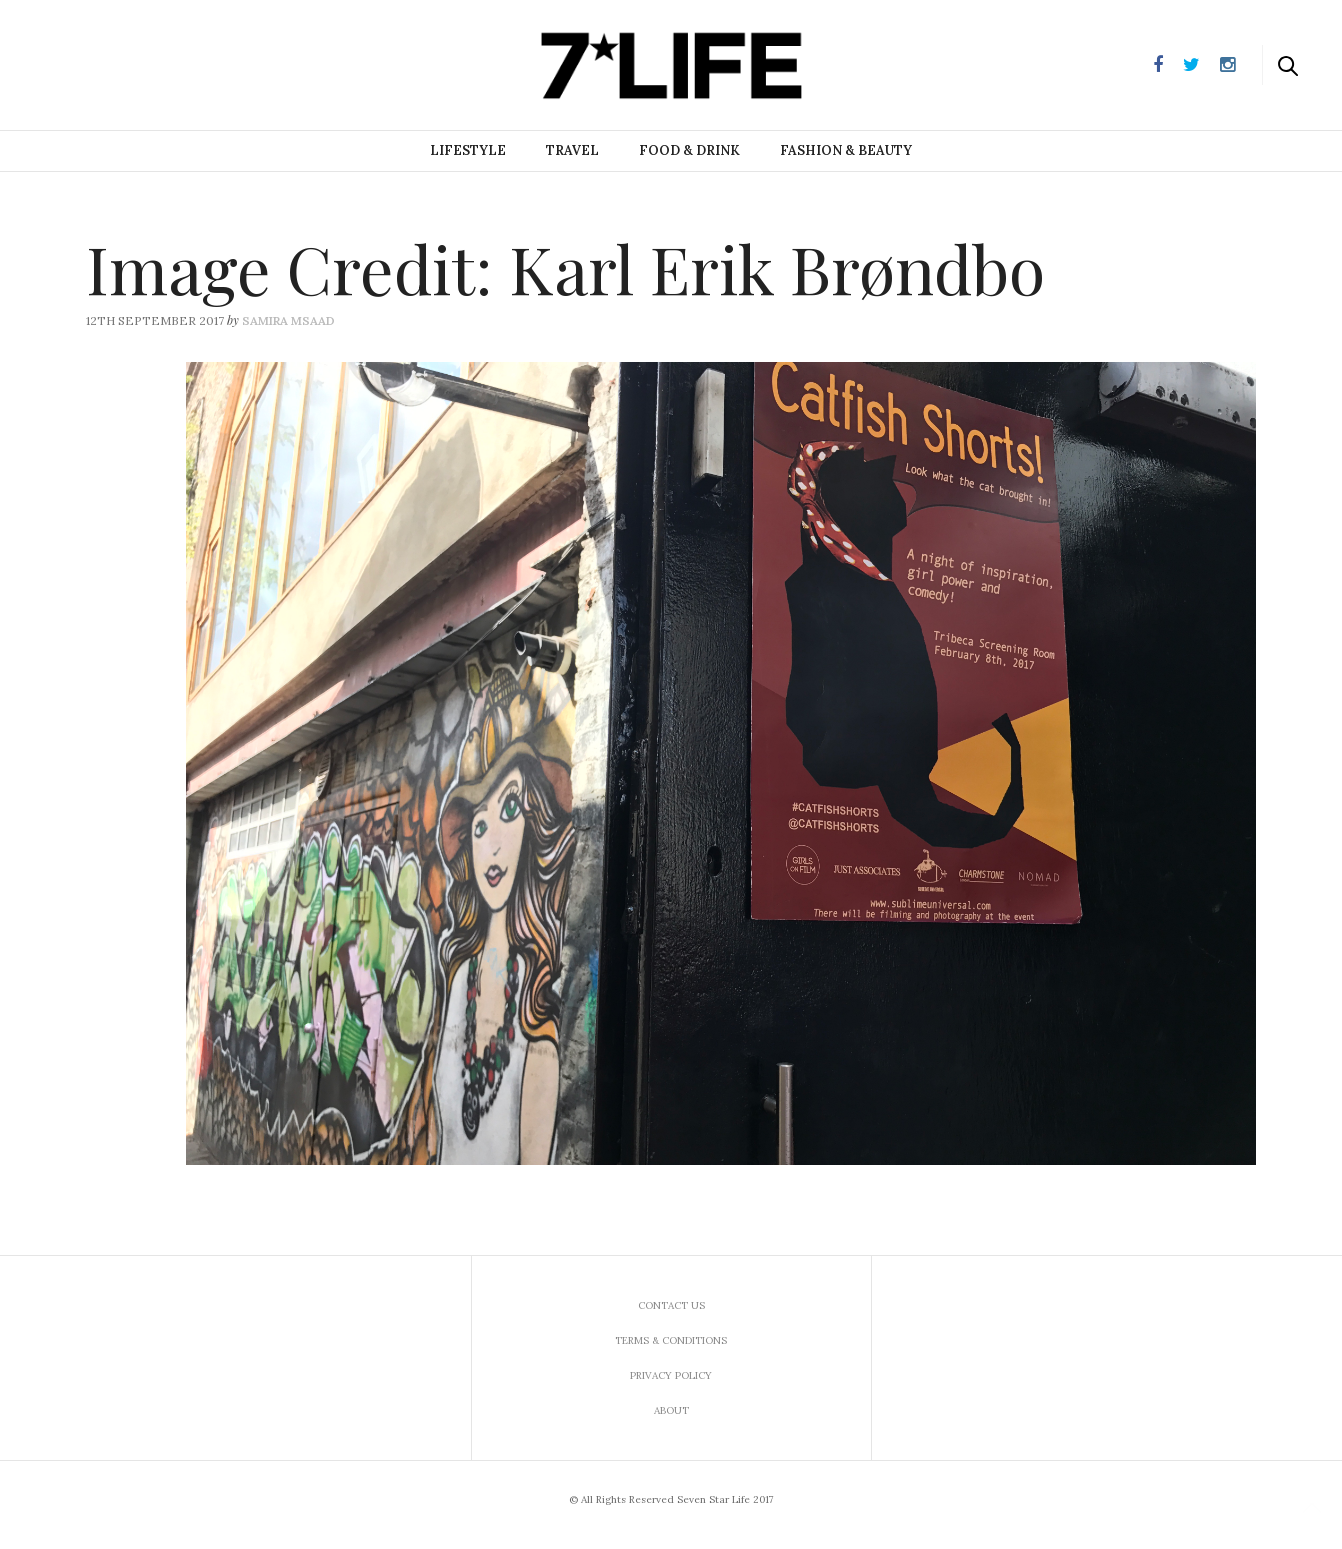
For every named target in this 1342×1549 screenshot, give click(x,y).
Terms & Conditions (671, 1340)
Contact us (671, 1305)
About (671, 1410)
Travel (572, 150)
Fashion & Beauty (846, 150)
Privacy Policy (671, 1375)
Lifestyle (468, 150)
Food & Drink (689, 150)
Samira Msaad (288, 320)
